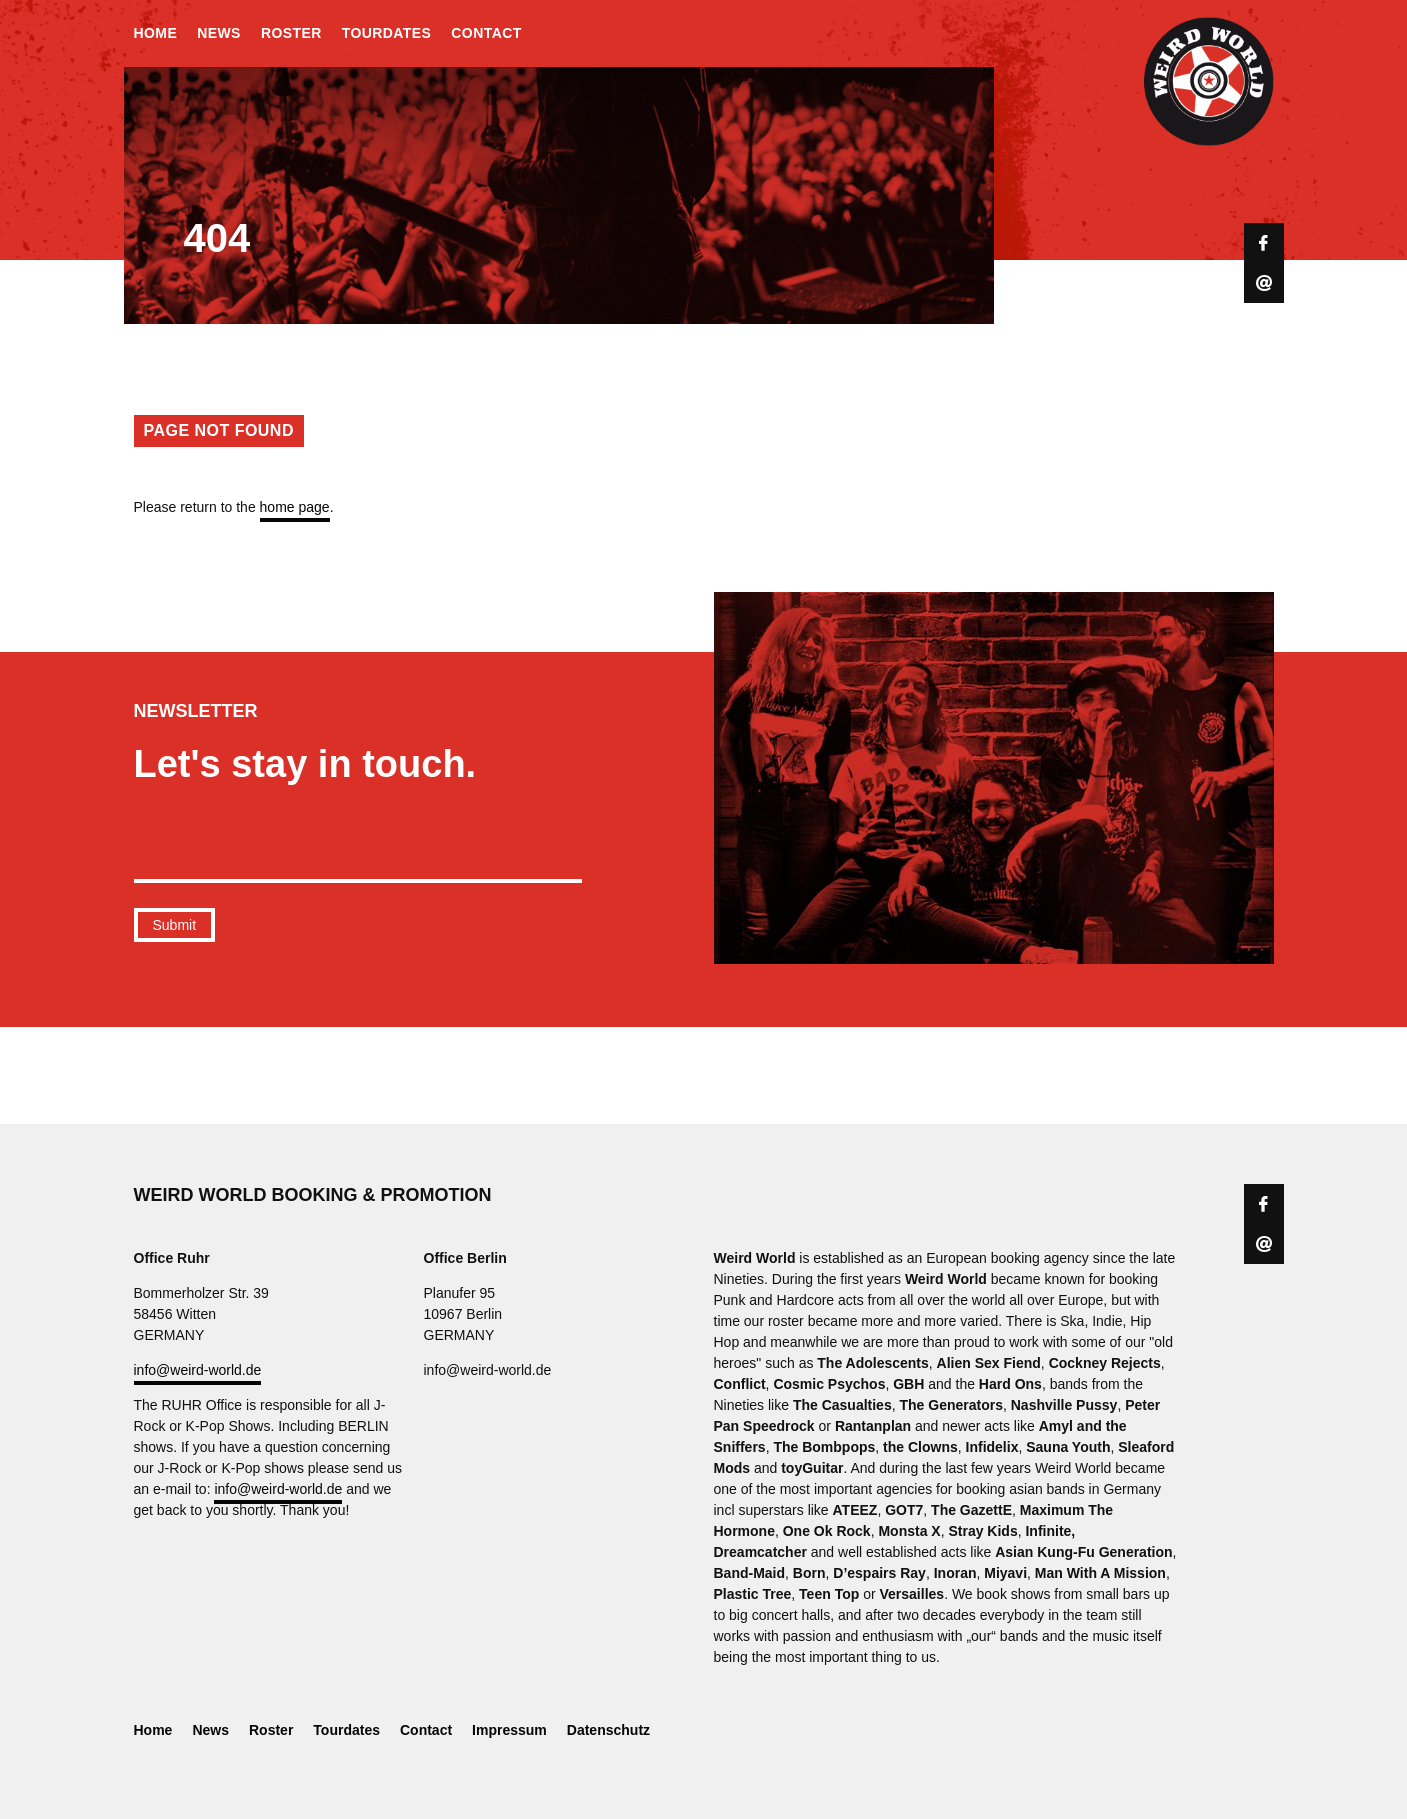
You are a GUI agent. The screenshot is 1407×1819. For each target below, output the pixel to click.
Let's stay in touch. (305, 764)
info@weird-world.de (198, 1370)
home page (295, 507)
